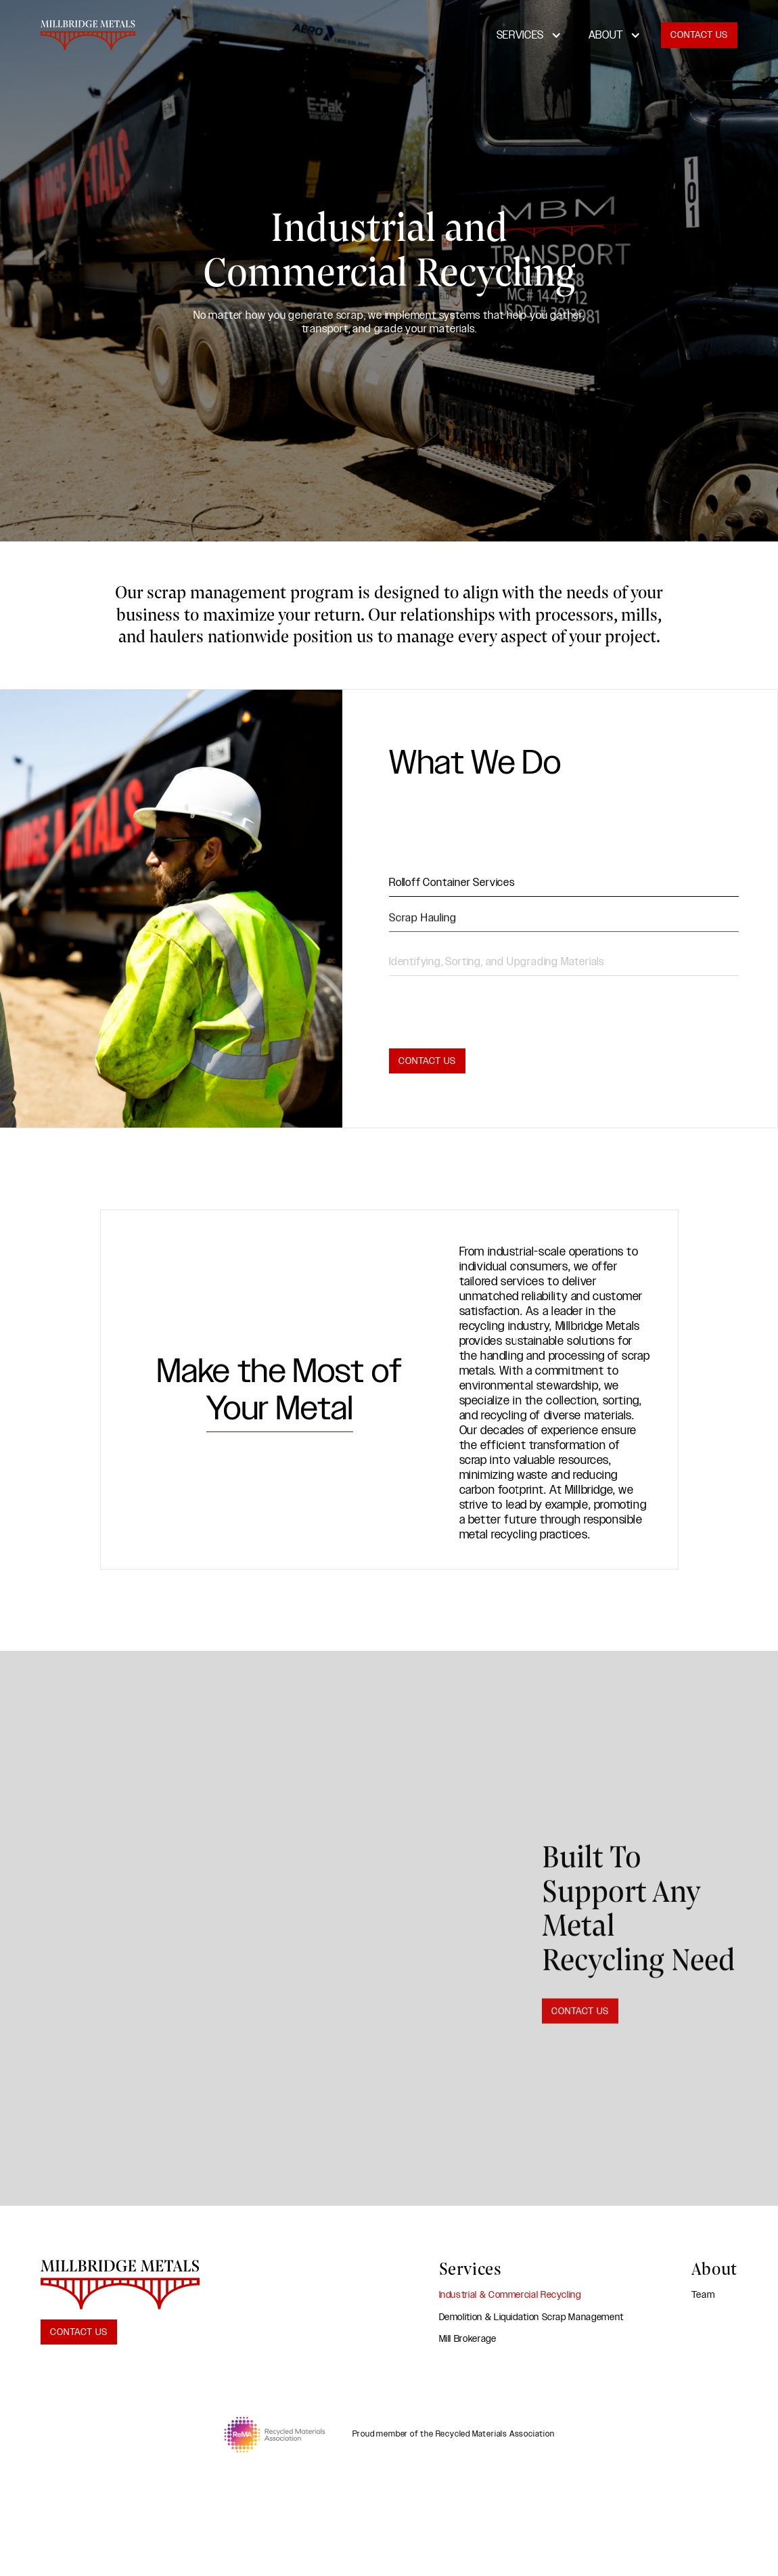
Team (703, 2295)
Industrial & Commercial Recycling (510, 2295)
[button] (529, 35)
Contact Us (699, 34)
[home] (88, 35)
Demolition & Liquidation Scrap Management (531, 2317)
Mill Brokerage (468, 2339)
